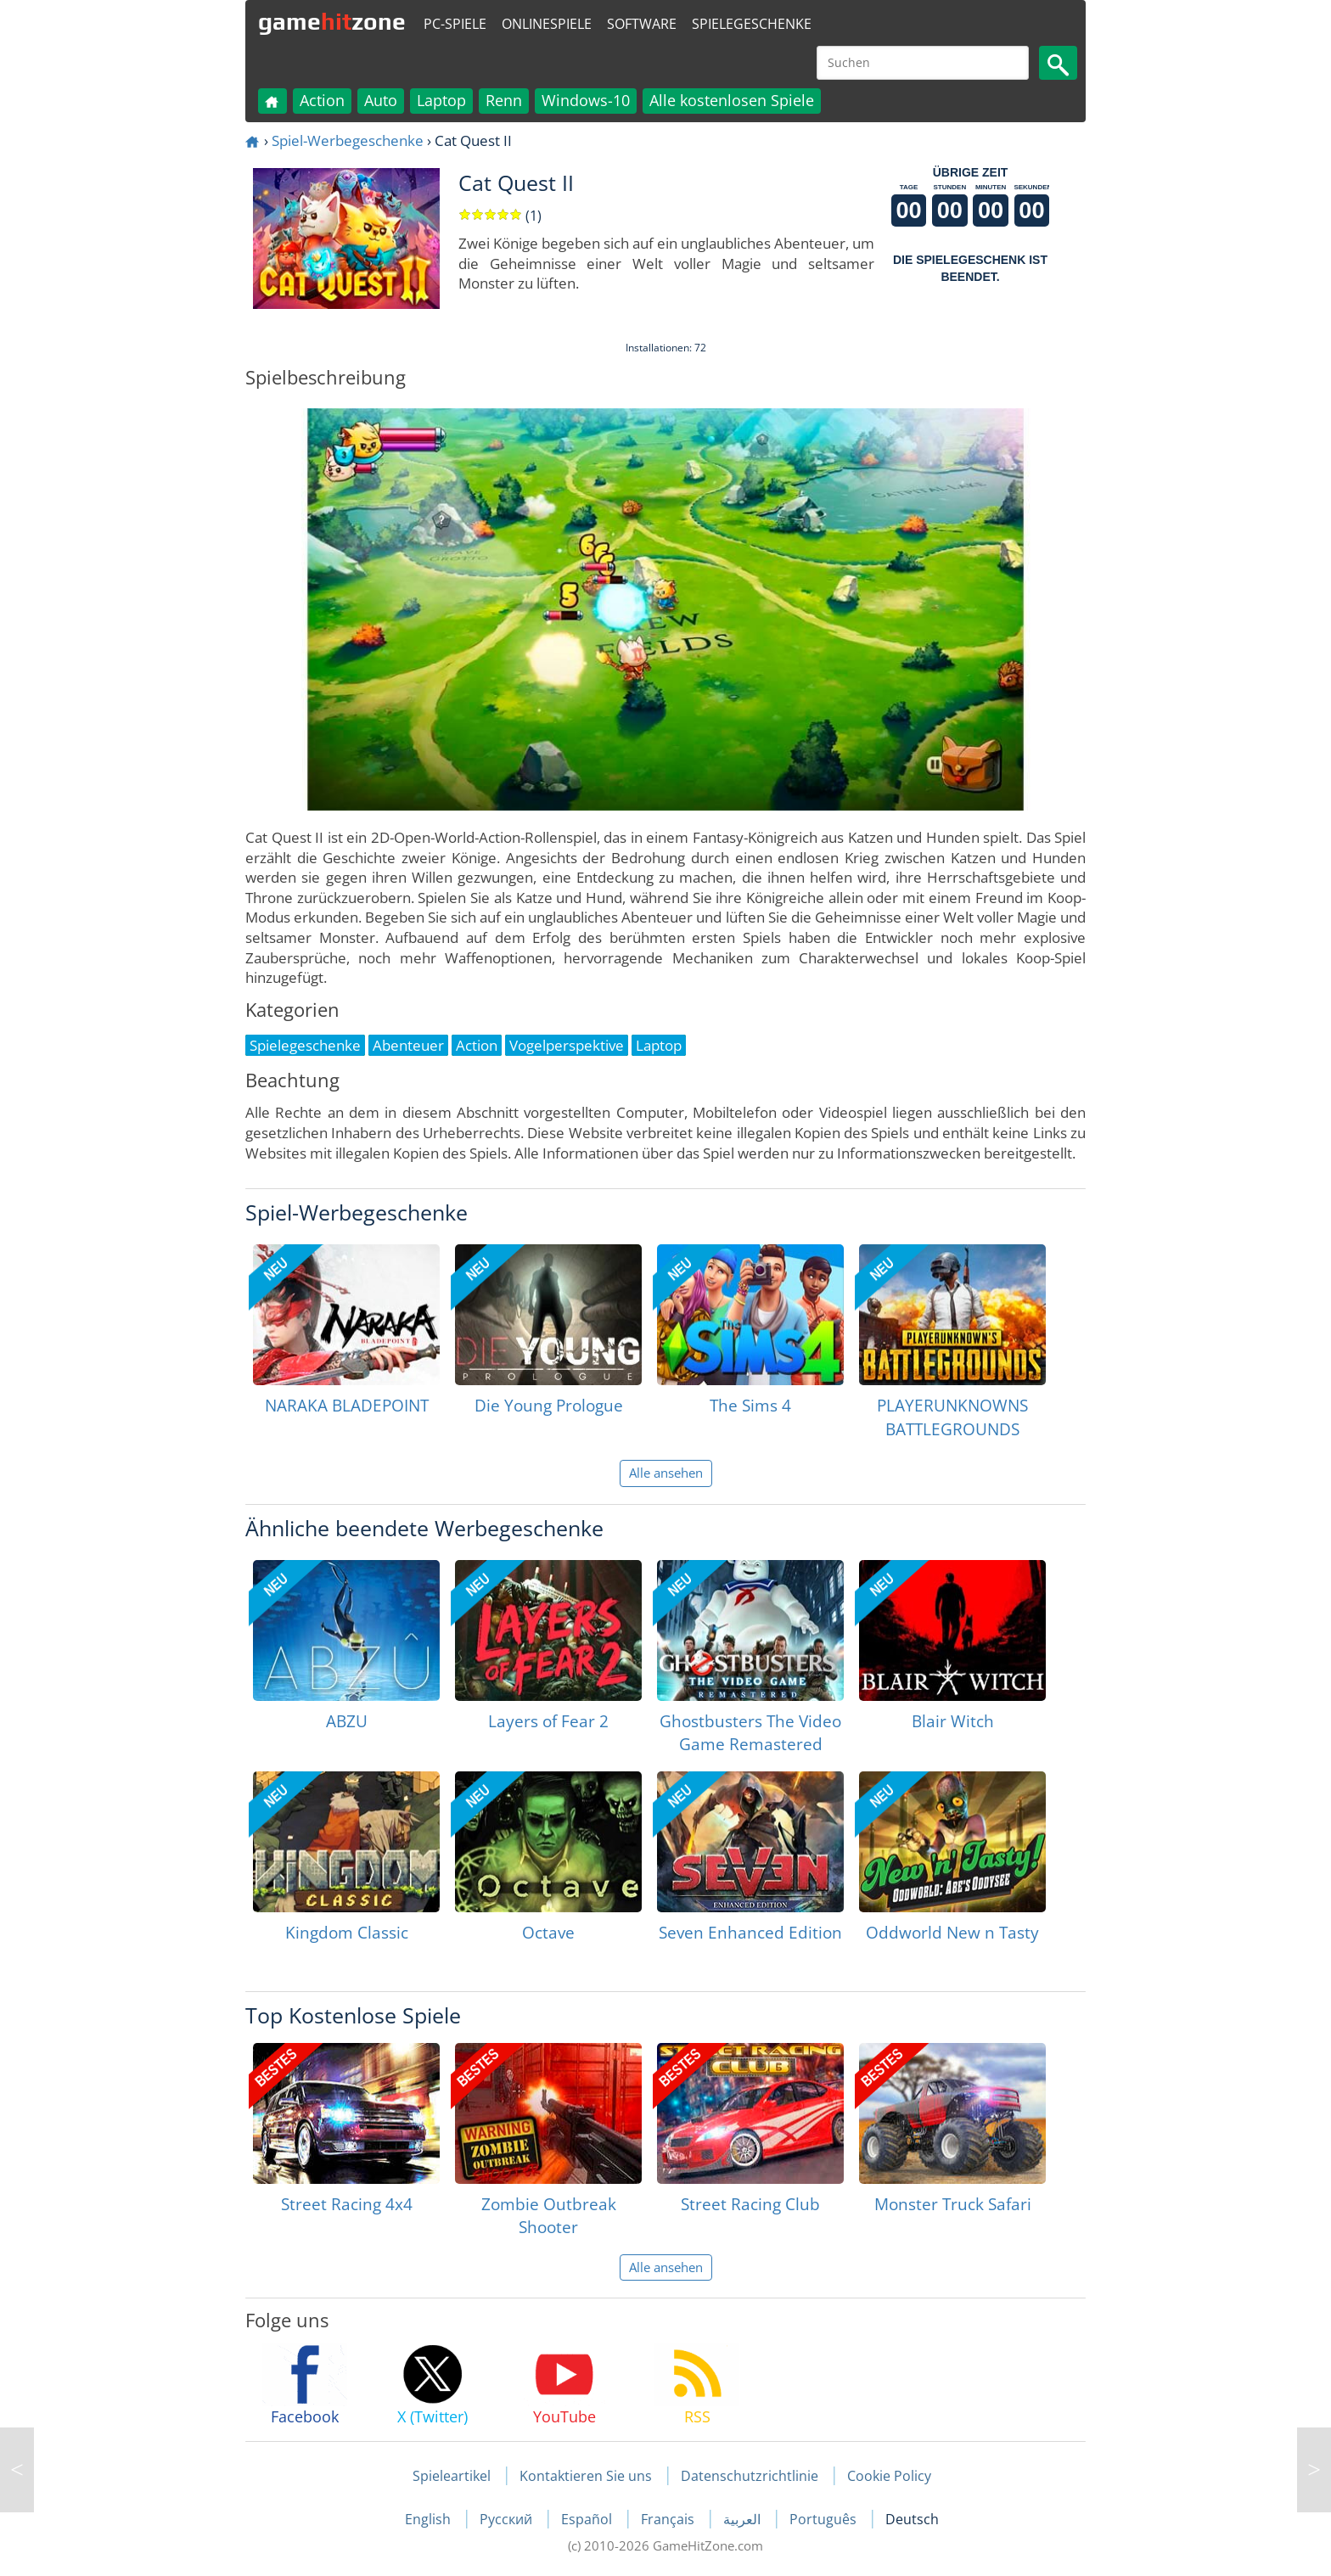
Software (642, 23)
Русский (508, 2519)
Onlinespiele (547, 23)
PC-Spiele (455, 23)
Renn (504, 100)
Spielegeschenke (752, 23)
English (429, 2519)
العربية (743, 2519)
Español (588, 2519)
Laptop (441, 100)
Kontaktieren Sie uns (585, 2476)
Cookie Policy (889, 2476)
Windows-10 (586, 100)
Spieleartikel (452, 2476)
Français (669, 2519)
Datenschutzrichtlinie (749, 2476)
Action (322, 100)
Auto (380, 100)
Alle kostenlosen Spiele (731, 100)
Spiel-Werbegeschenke (348, 140)
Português (824, 2519)
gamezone (332, 21)
